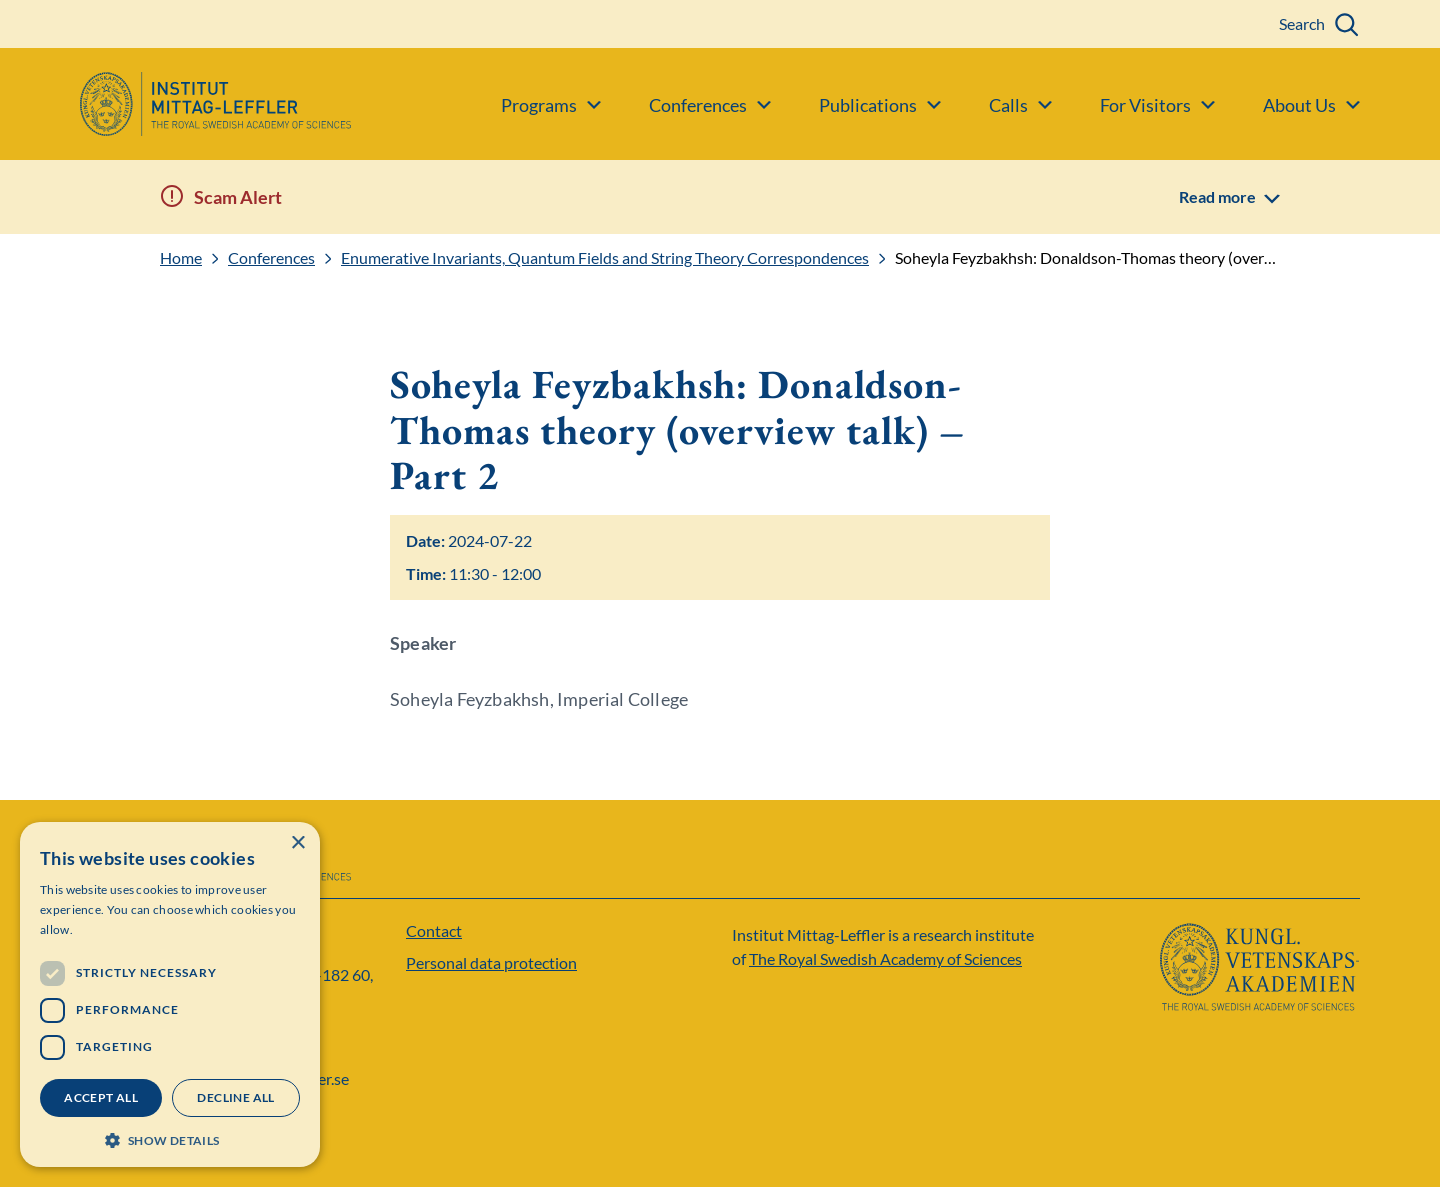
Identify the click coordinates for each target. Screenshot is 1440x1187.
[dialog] (170, 994)
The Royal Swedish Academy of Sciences (885, 958)
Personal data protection (491, 962)
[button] (170, 1138)
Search (1302, 23)
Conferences (271, 258)
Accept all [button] (101, 1097)
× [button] (297, 843)
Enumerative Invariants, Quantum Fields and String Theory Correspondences (605, 258)
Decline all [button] (235, 1097)
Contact (434, 930)
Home (181, 258)
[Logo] (175, 104)
